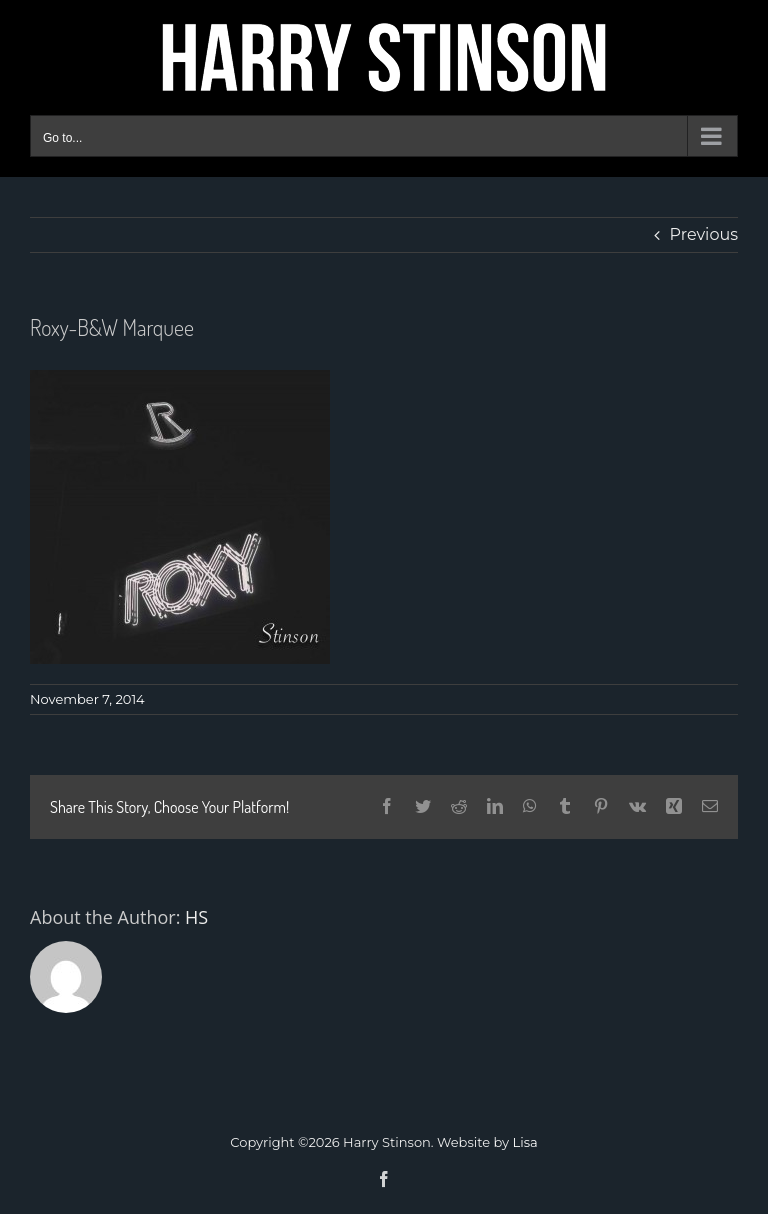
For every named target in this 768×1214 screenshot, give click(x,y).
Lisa (525, 1142)
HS (196, 917)
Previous (704, 234)
